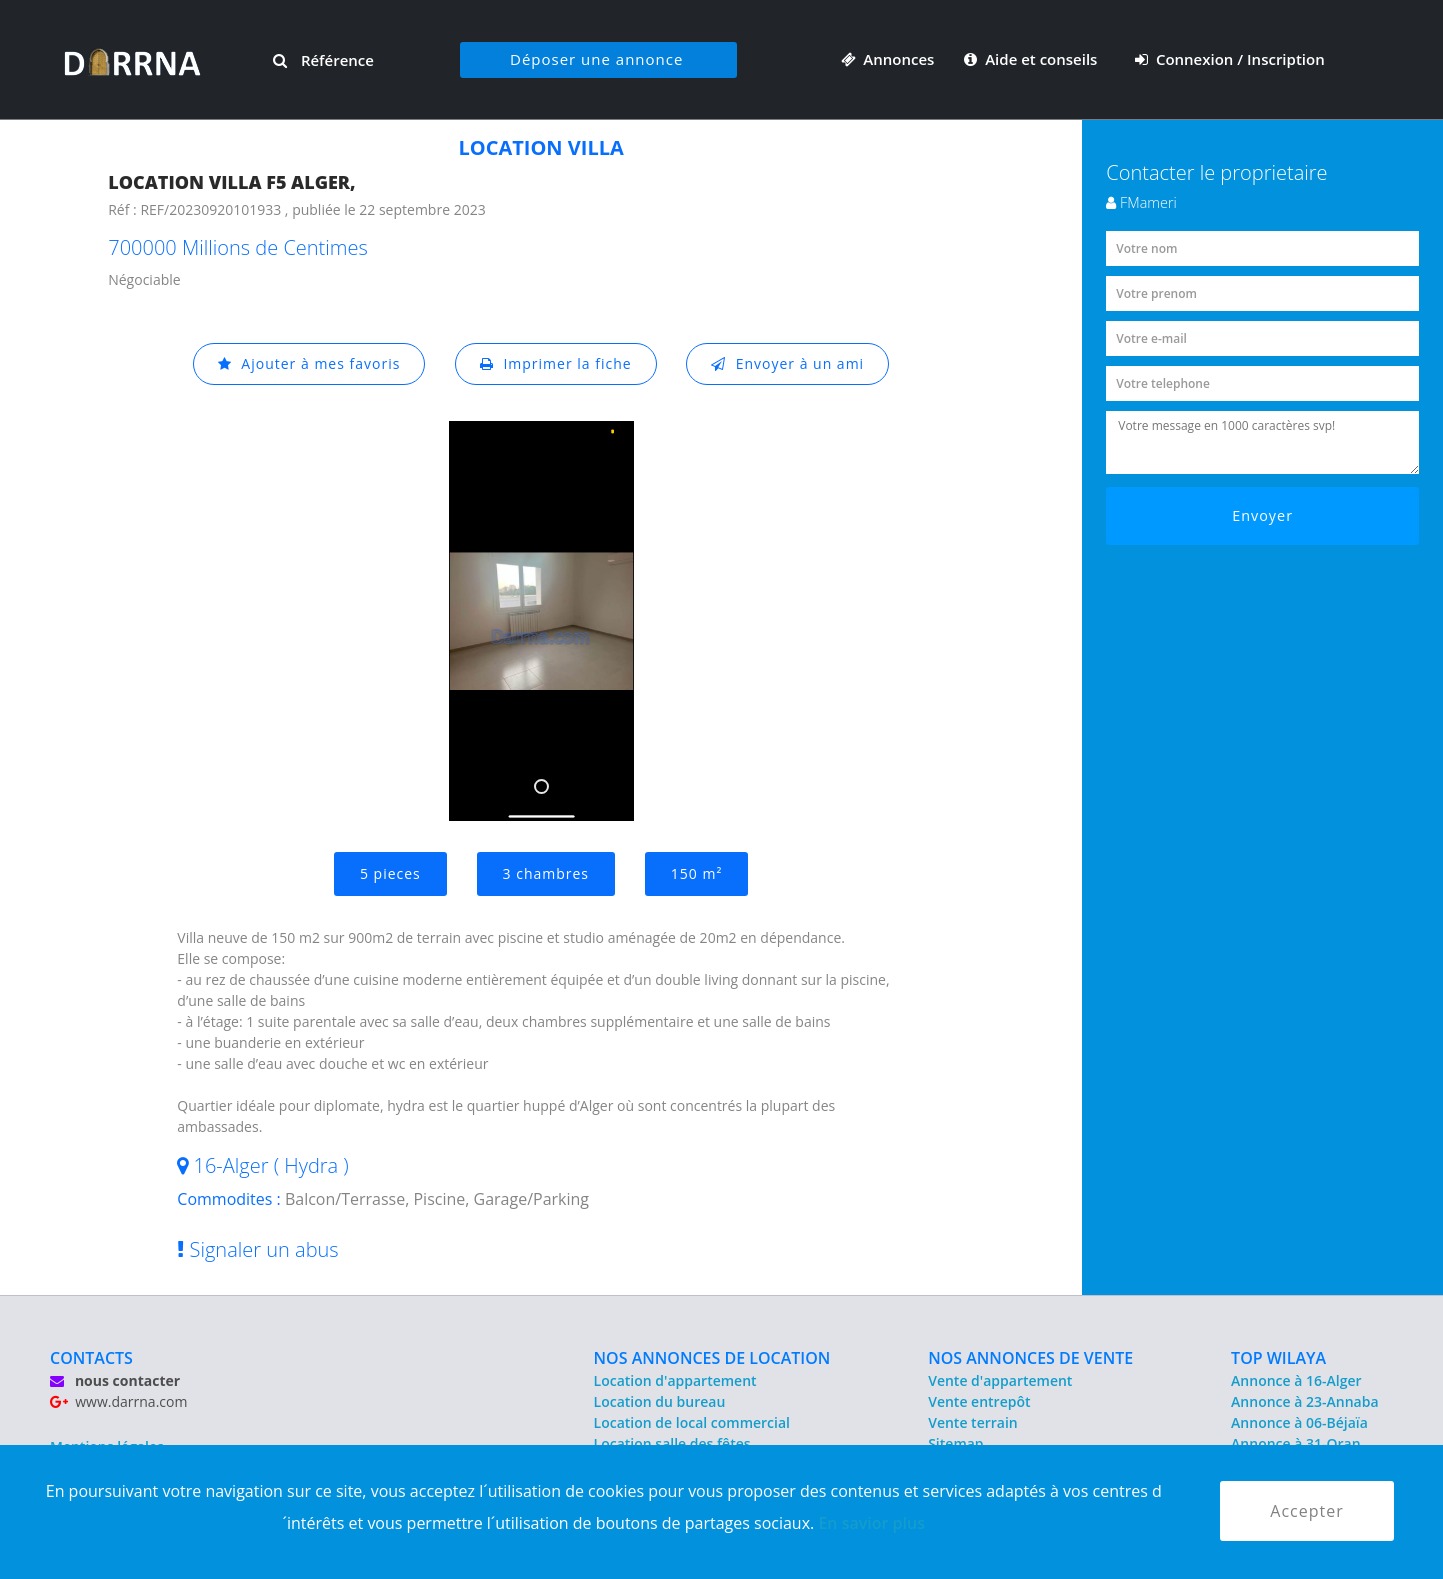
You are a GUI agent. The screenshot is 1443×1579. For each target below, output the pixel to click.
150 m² (696, 873)
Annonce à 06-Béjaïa (1299, 1422)
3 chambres (546, 873)
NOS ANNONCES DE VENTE (1030, 1358)
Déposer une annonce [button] (596, 59)
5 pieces (390, 873)
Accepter (1306, 1511)
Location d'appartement (675, 1380)
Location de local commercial (692, 1422)
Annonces (888, 59)
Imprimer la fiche (556, 363)
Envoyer (1262, 515)
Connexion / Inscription (1230, 59)
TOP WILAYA (1278, 1358)
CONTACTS (91, 1358)
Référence (323, 60)
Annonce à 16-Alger (1296, 1380)
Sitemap (955, 1443)
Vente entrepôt (979, 1401)
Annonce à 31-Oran (1296, 1443)
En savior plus (871, 1523)
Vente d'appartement (1000, 1380)
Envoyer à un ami (787, 363)
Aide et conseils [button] (1032, 59)
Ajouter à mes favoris (309, 363)
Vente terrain (973, 1422)
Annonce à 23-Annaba (1304, 1401)
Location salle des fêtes (672, 1443)
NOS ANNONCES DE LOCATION (712, 1358)
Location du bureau (660, 1401)
